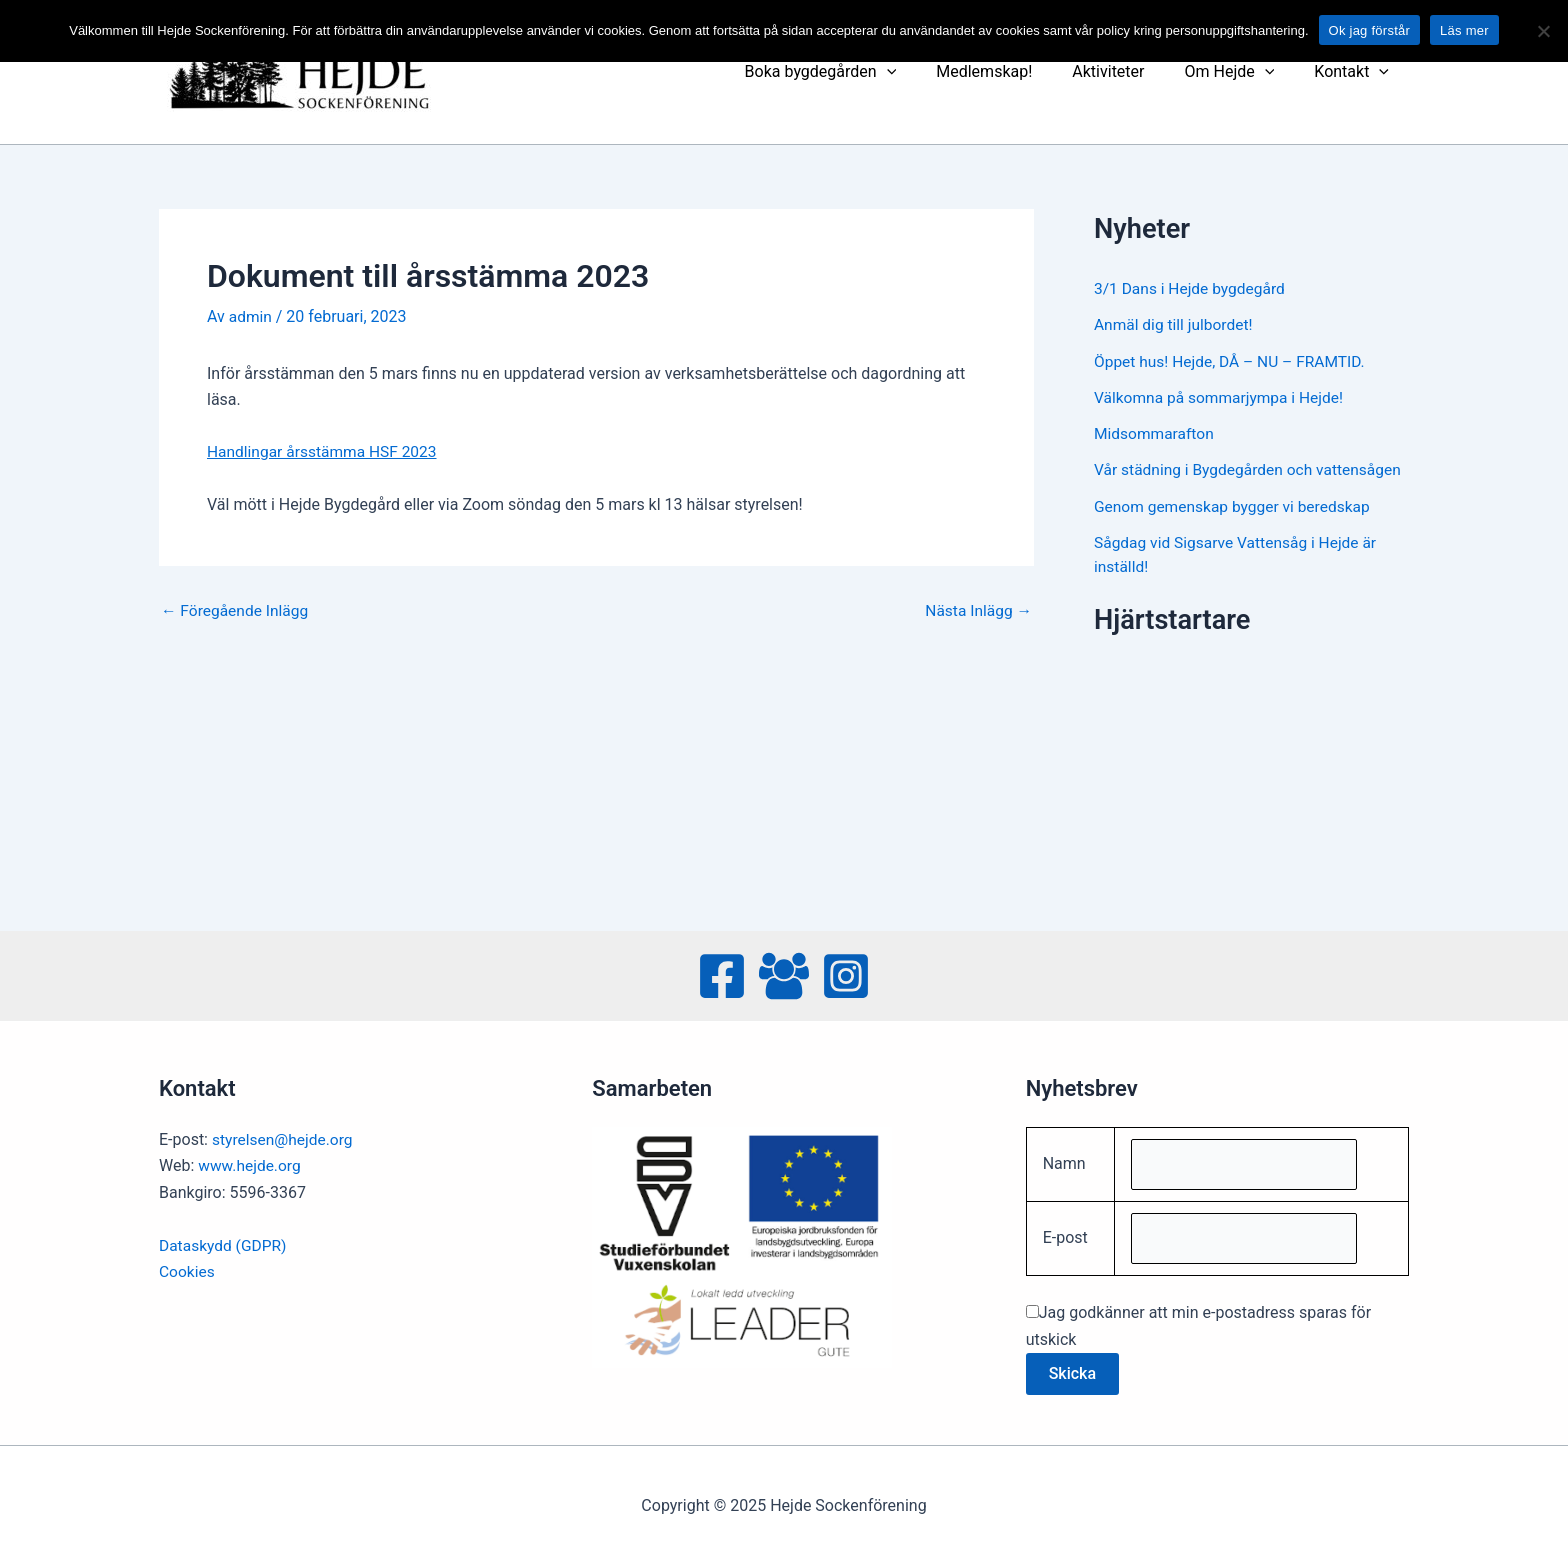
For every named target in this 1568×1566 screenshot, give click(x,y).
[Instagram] (846, 973)
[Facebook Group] (784, 973)
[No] (1543, 31)
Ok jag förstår (1370, 30)
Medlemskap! (1012, 71)
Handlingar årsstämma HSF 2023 (325, 451)
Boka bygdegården (857, 72)
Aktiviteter (1128, 71)
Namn (1064, 1161)
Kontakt (1355, 72)
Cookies (187, 1268)
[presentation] (923, 72)
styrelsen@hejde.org (284, 1136)
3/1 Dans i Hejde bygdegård (1192, 288)
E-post (1065, 1237)
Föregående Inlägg (237, 610)
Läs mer (1464, 30)
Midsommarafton (1155, 432)
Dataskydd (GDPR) (224, 1242)
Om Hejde (1241, 72)
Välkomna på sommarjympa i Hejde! (1222, 396)
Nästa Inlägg (977, 610)
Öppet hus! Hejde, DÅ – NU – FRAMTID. (1233, 360)
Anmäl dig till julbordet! (1175, 324)
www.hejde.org (251, 1162)
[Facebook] (722, 973)
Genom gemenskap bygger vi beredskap (1236, 528)
